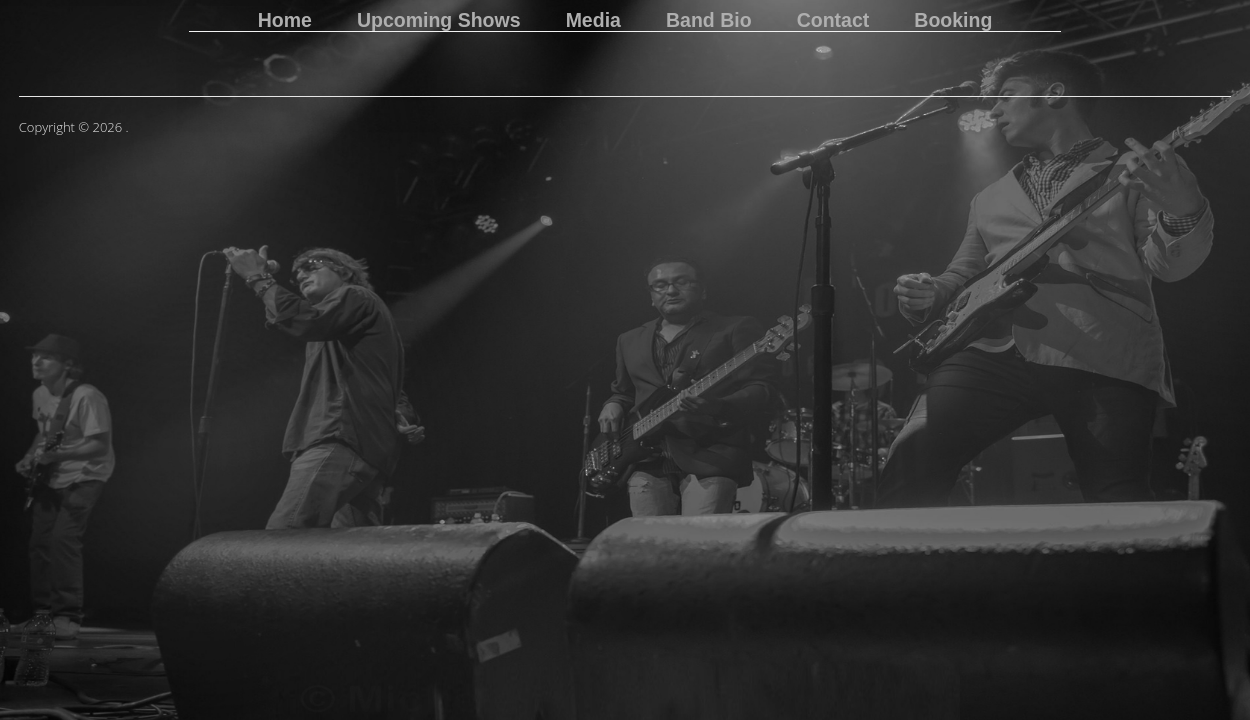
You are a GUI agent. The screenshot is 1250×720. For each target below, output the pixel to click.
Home (285, 21)
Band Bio (709, 21)
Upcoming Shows (439, 21)
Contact (833, 21)
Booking (953, 21)
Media (593, 21)
